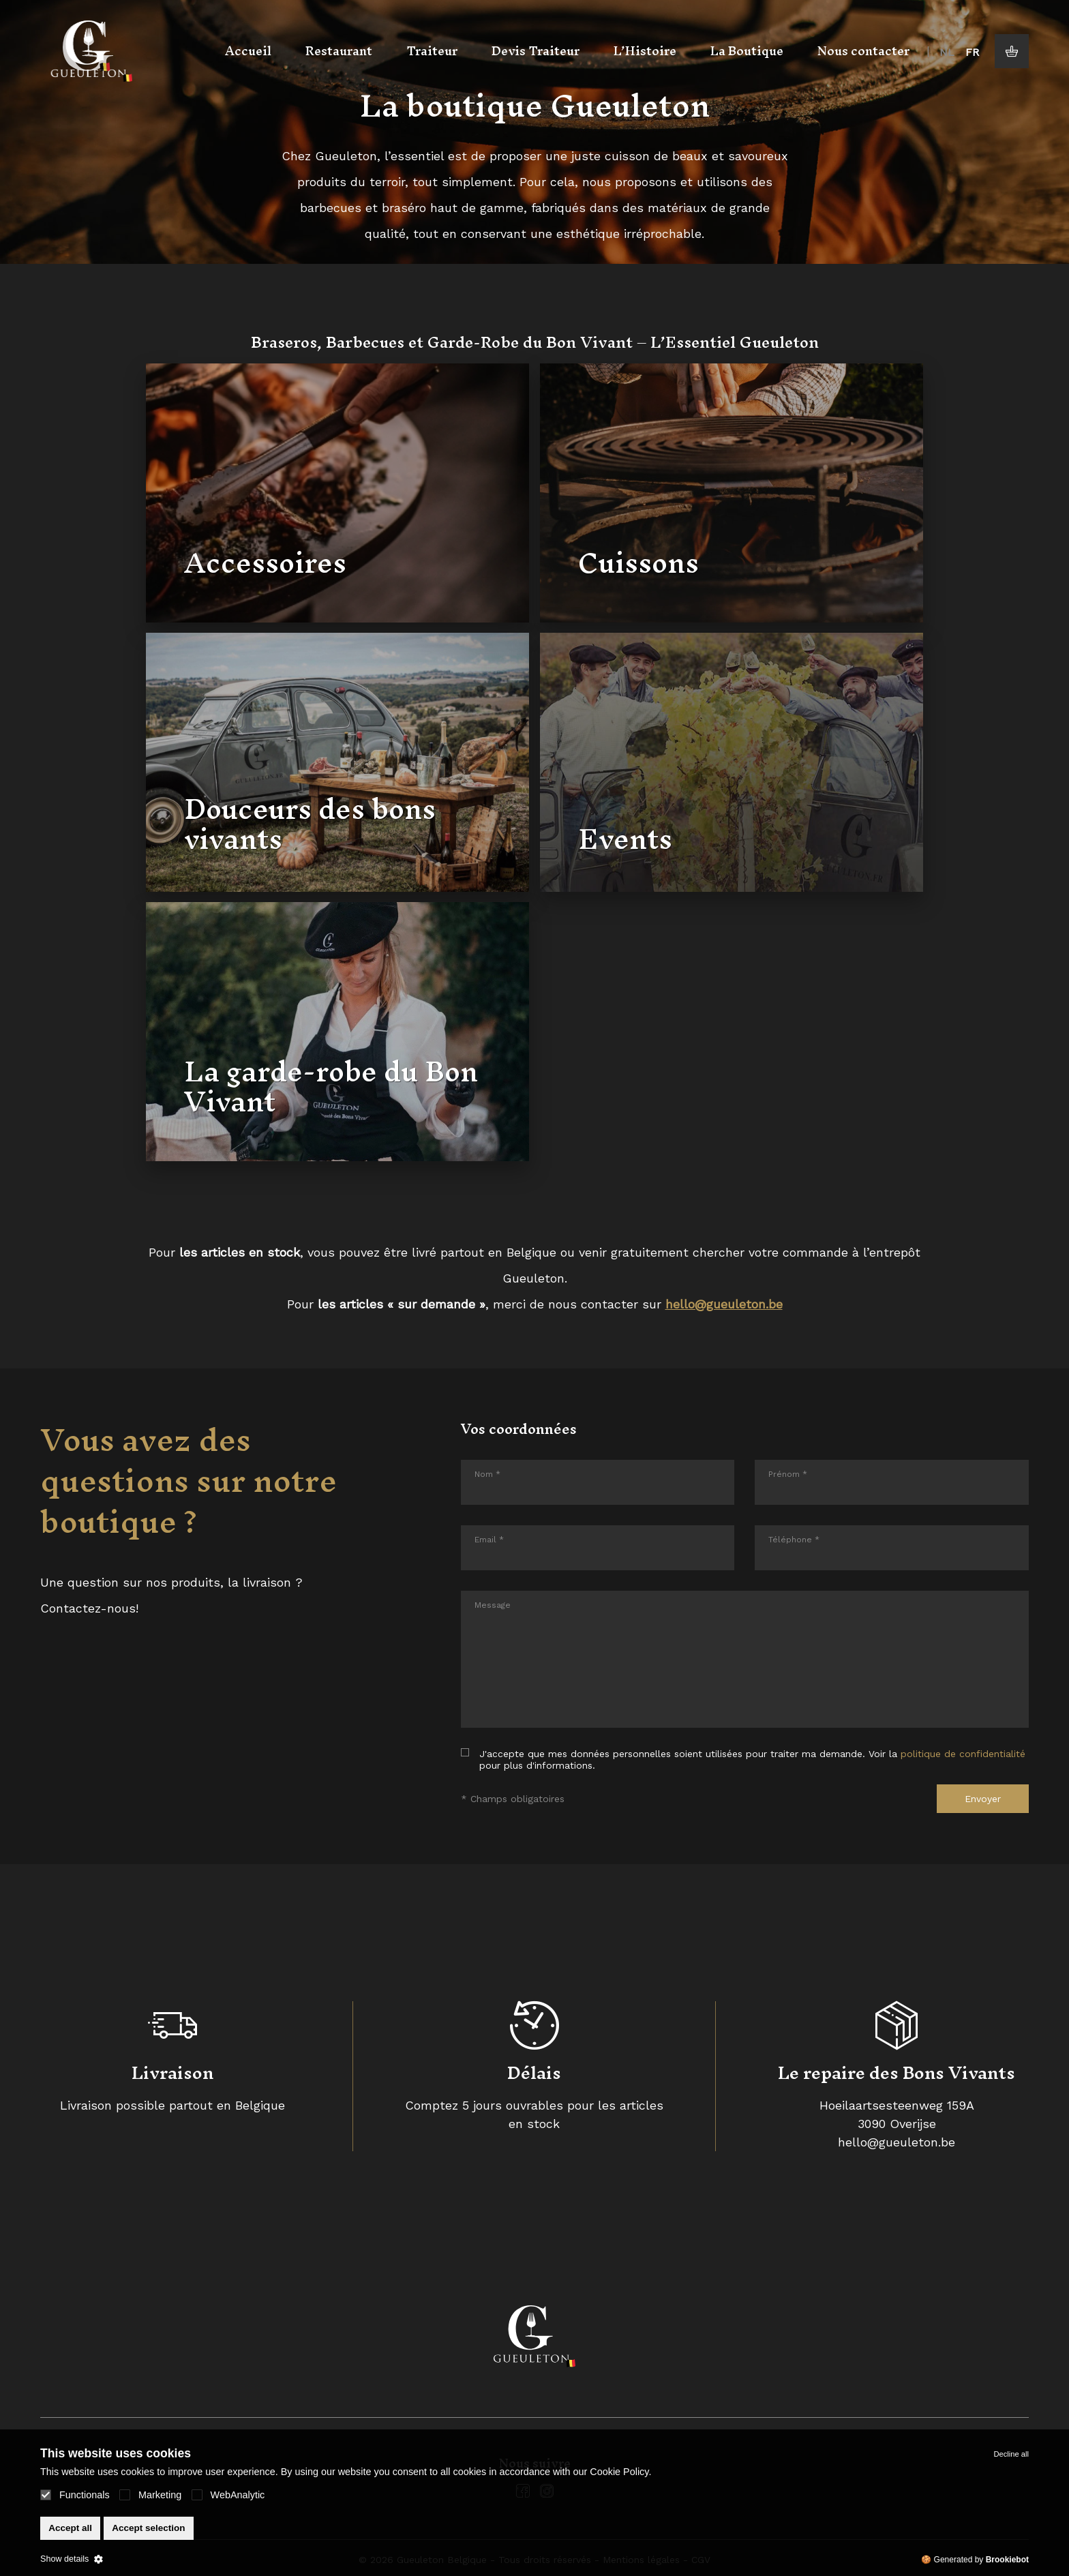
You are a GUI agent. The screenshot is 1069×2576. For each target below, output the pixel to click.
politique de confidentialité (963, 1753)
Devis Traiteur (535, 51)
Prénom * (787, 1474)
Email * (489, 1540)
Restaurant (338, 51)
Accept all (70, 2528)
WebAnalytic (228, 2494)
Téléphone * (793, 1540)
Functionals (75, 2494)
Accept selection (148, 2528)
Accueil (248, 51)
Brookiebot (1007, 2559)
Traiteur (431, 51)
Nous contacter (863, 51)
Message (493, 1605)
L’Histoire (645, 51)
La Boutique (746, 51)
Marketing (150, 2494)
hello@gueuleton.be (724, 1304)
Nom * (487, 1474)
